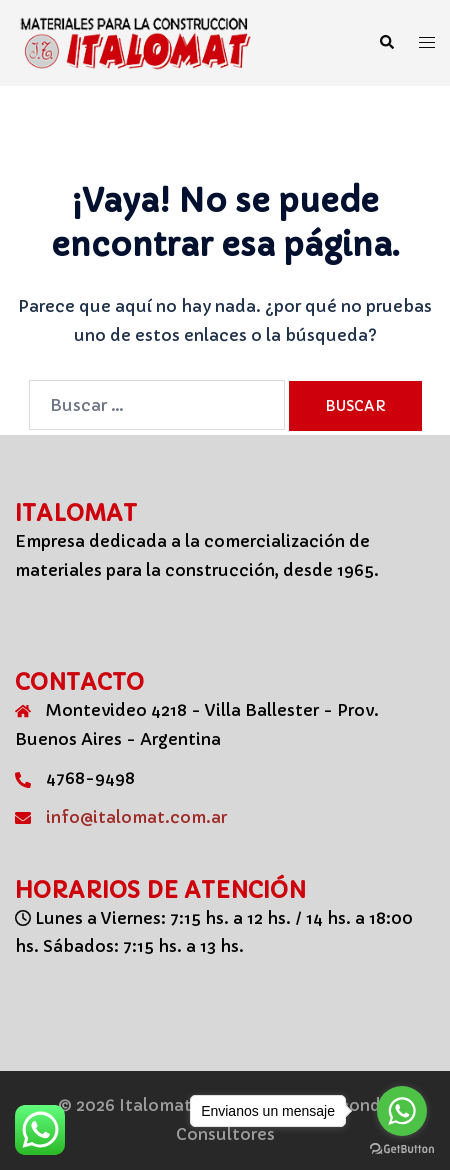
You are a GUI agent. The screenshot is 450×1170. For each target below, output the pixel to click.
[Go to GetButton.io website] (402, 1149)
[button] (386, 43)
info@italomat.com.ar (136, 817)
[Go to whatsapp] (402, 1111)
